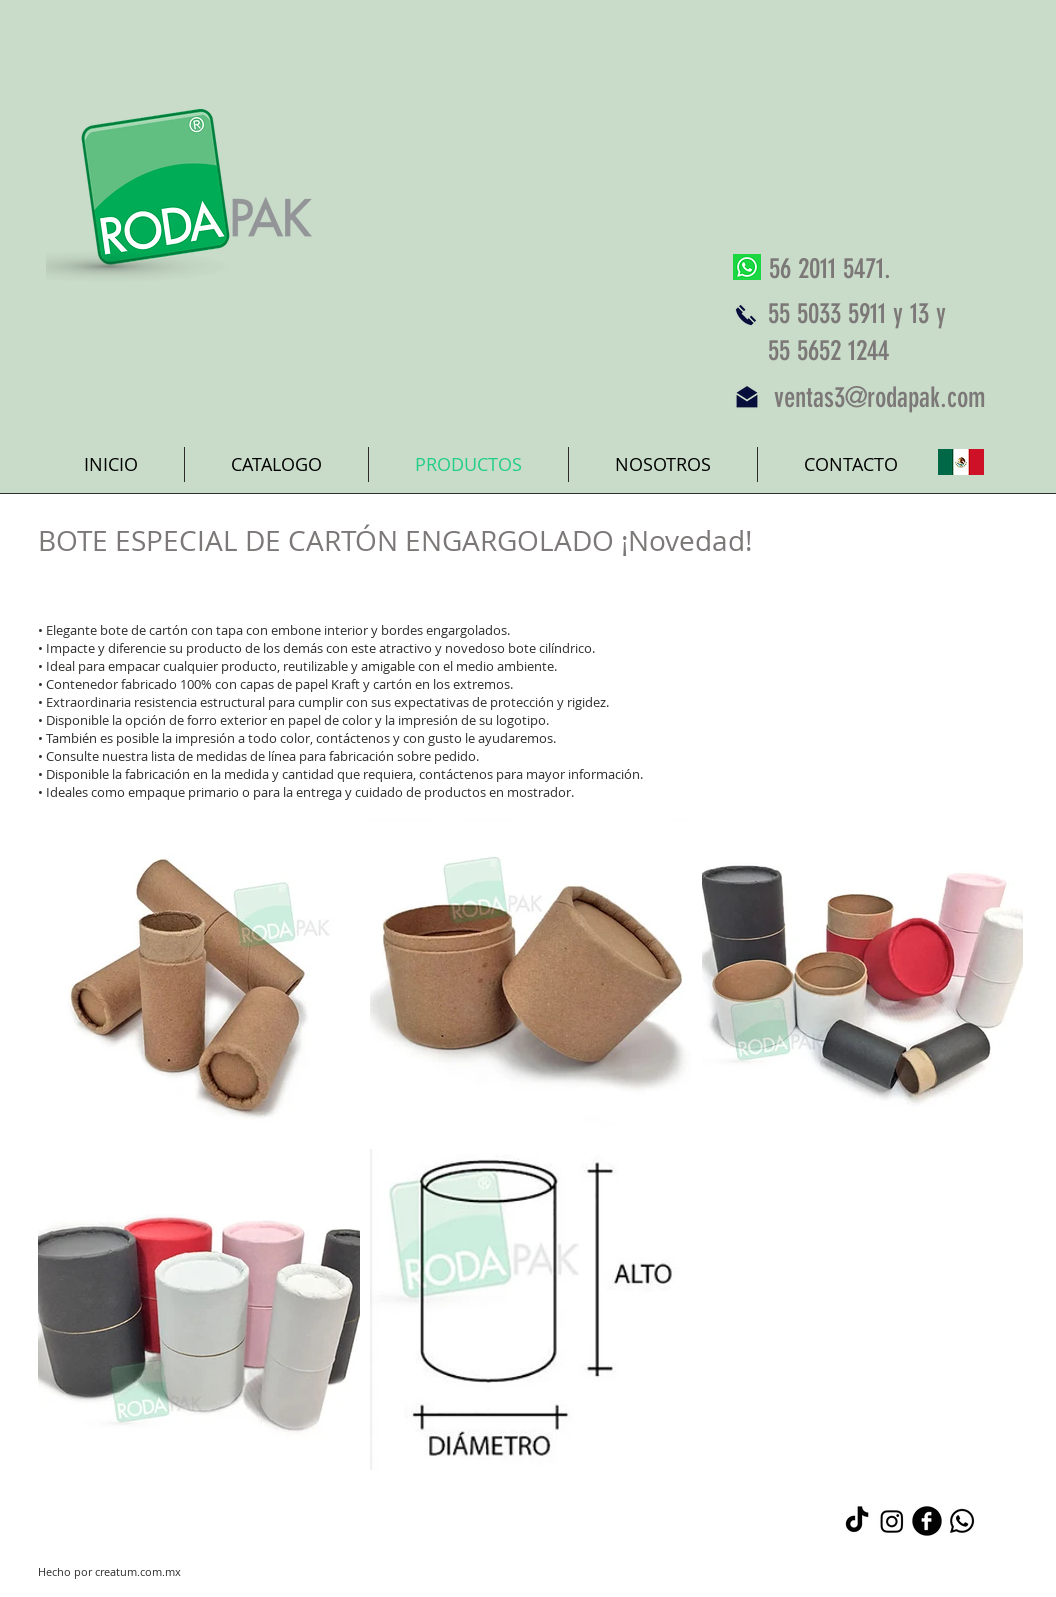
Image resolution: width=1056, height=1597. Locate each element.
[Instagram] (892, 1521)
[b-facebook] (927, 1521)
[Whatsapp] (962, 1521)
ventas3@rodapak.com (880, 397)
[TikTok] (857, 1521)
